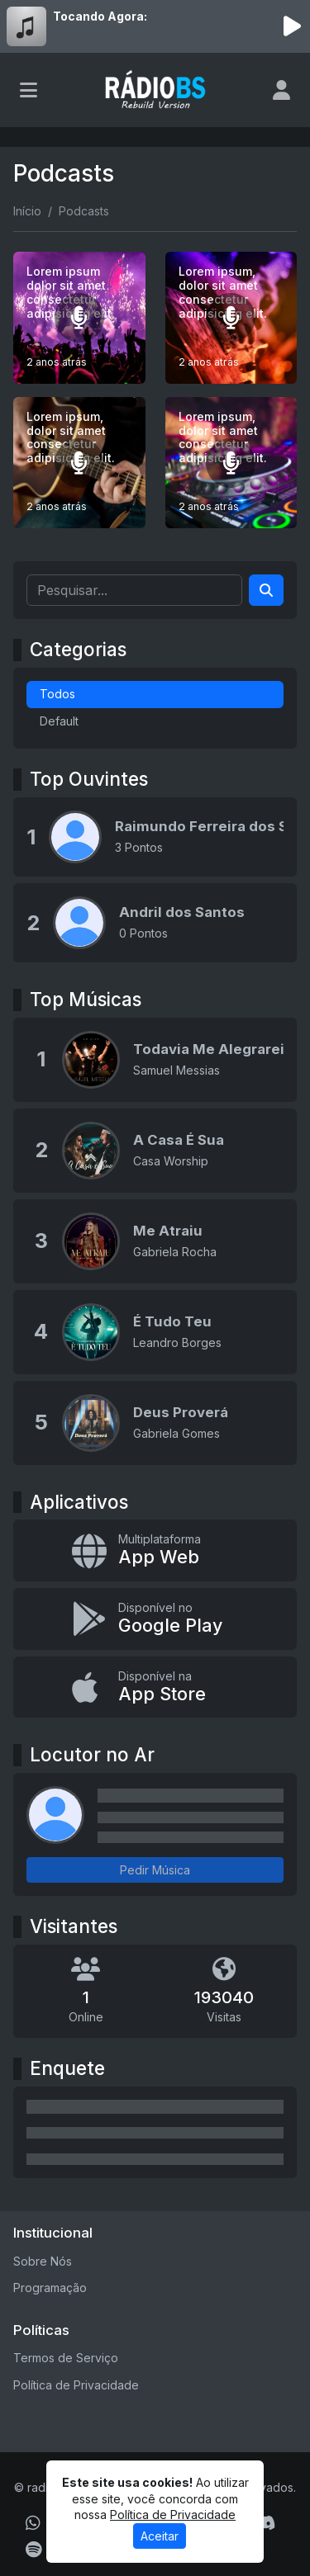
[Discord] (265, 2523)
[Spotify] (33, 2549)
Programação (50, 2288)
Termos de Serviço (65, 2358)
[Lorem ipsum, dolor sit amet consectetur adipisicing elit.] (231, 318)
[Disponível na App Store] (155, 1687)
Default (59, 721)
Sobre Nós (42, 2261)
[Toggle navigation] (28, 90)
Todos (57, 694)
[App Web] (155, 1550)
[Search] (266, 590)
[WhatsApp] (33, 2523)
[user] (281, 90)
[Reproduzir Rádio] (291, 26)
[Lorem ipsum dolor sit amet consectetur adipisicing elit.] (79, 318)
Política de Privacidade (76, 2385)
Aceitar (160, 2536)
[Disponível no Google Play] (155, 1619)
